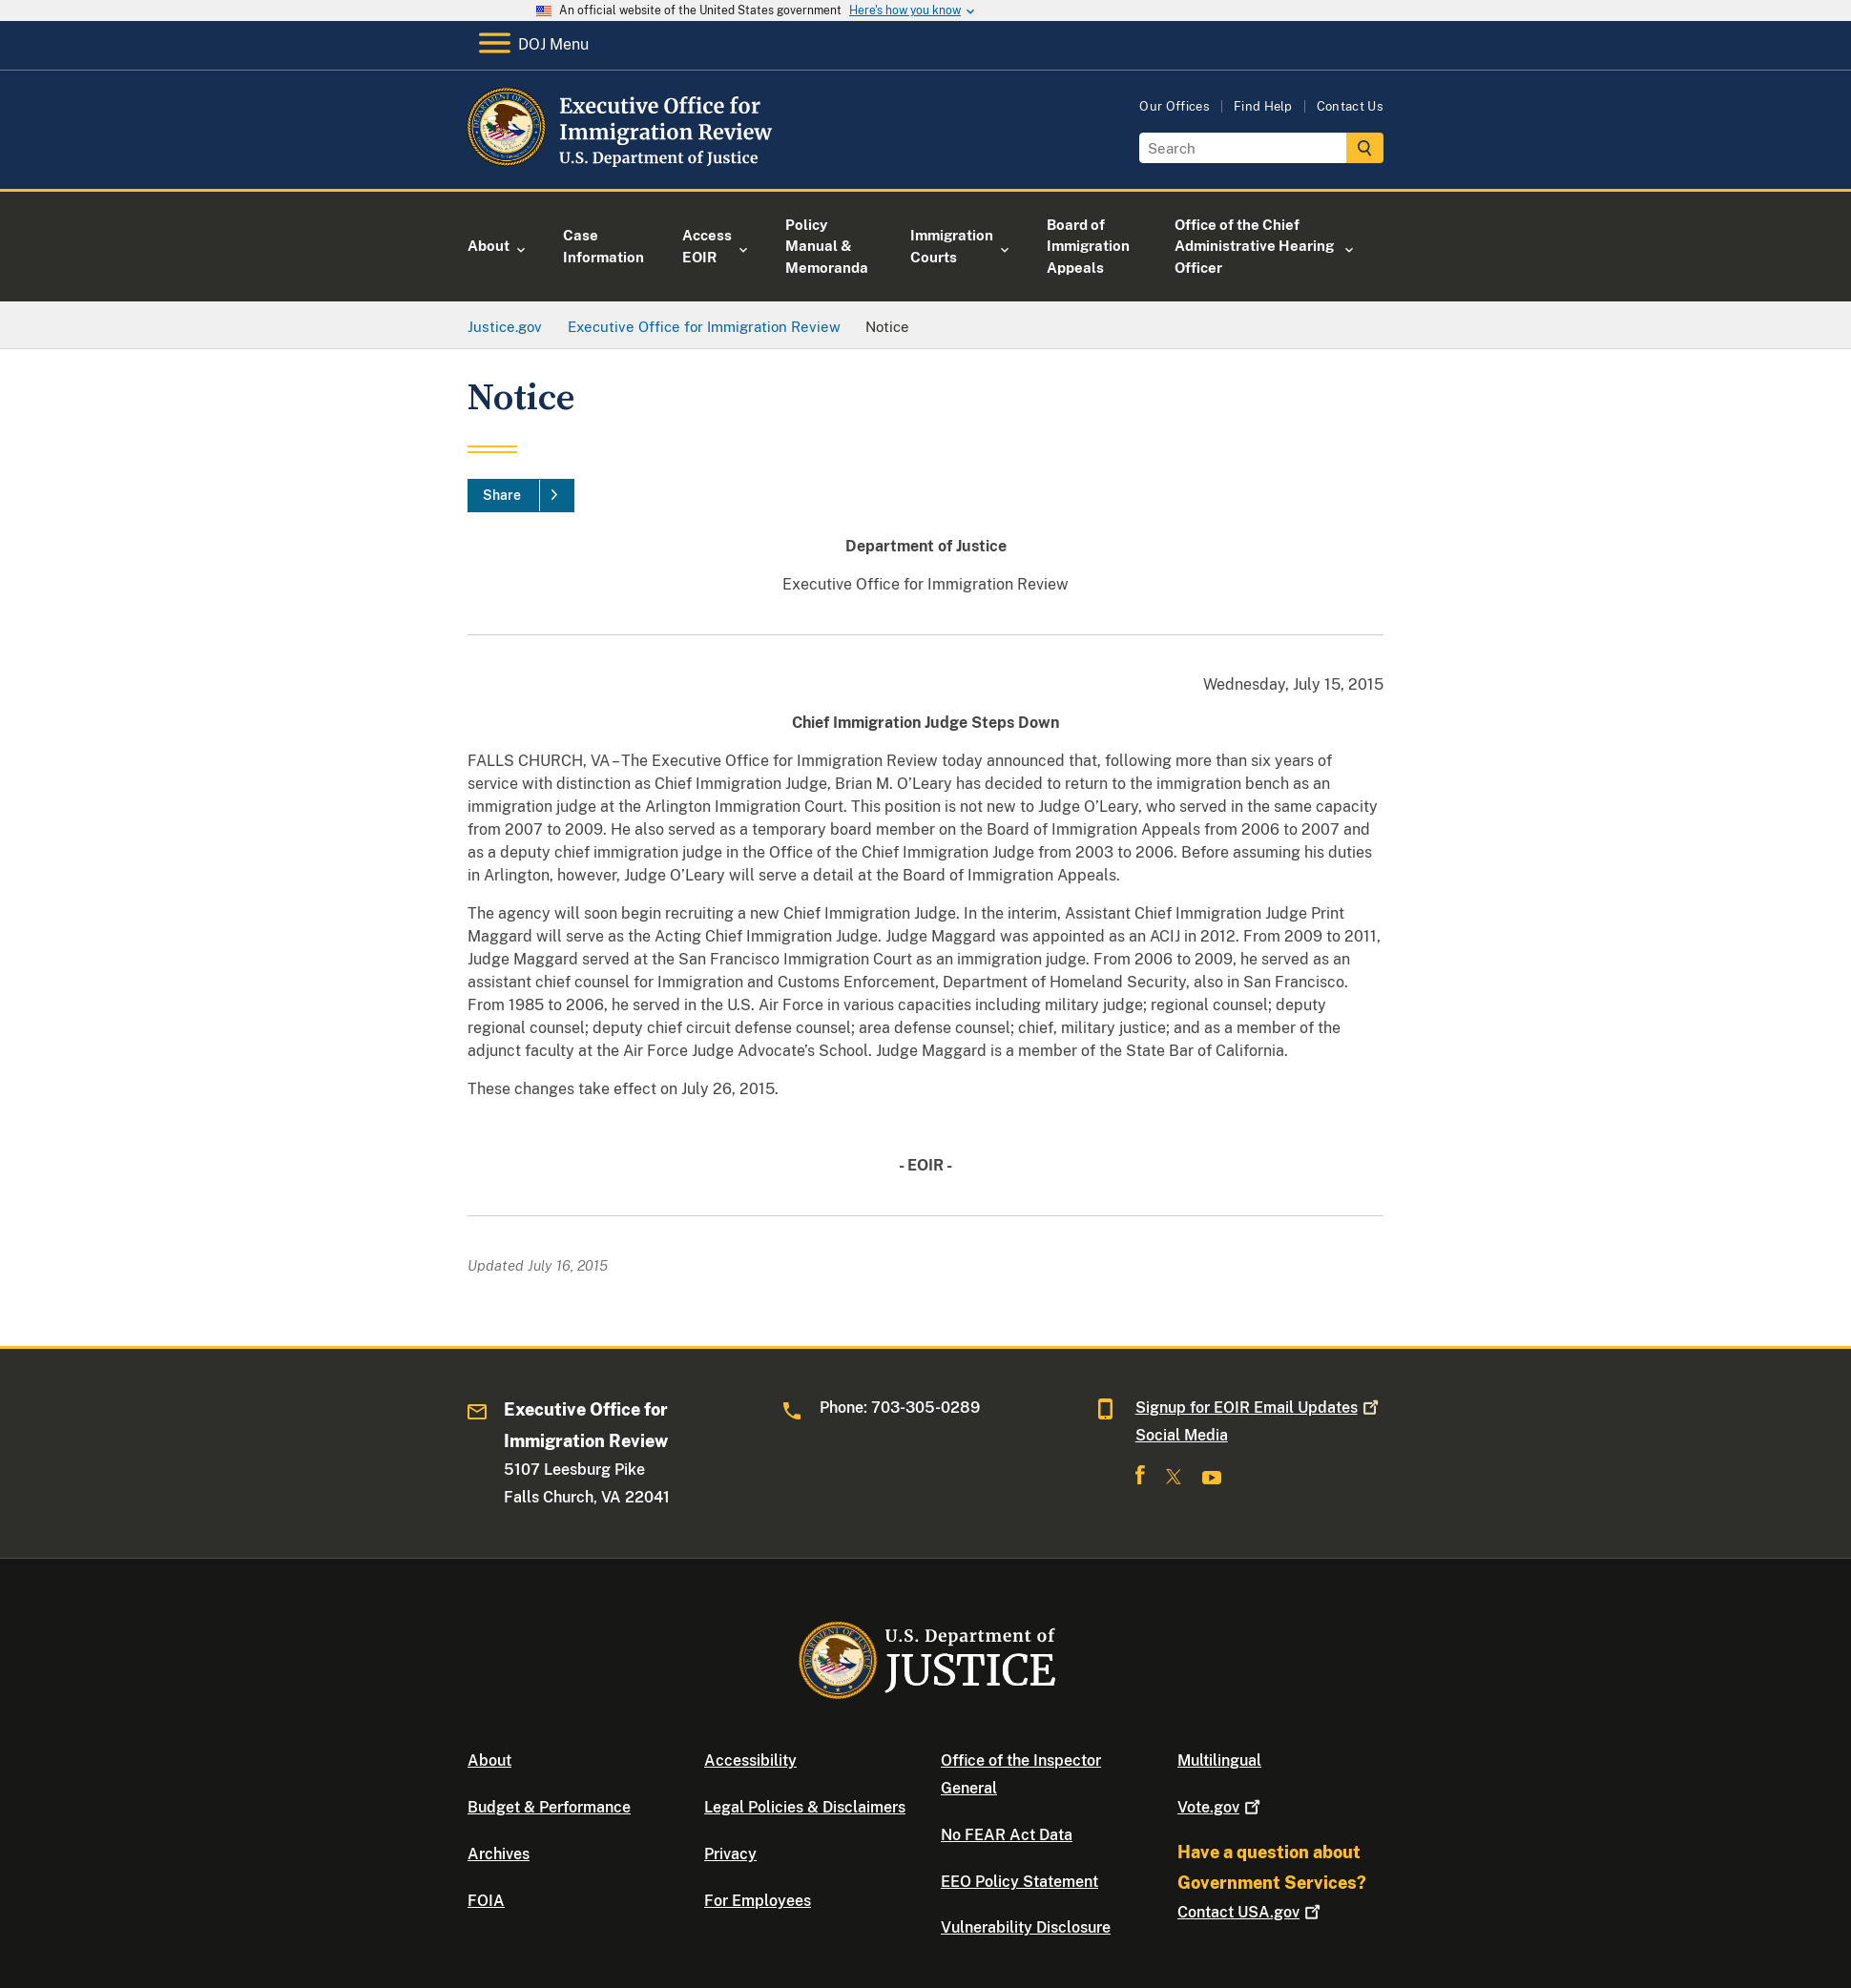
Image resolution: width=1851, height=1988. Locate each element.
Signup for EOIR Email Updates (1259, 1407)
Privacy (730, 1854)
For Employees (757, 1901)
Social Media (1181, 1435)
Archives (499, 1854)
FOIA (486, 1901)
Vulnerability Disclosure (1026, 1927)
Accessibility (750, 1760)
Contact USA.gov (1250, 1912)
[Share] (521, 496)
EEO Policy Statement (1019, 1882)
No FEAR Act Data (1006, 1835)
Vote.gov (1220, 1807)
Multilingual (1219, 1760)
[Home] (623, 166)
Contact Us (1350, 106)
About (489, 1760)
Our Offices (1174, 106)
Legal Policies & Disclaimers (804, 1807)
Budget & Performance (549, 1807)
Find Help (1263, 106)
